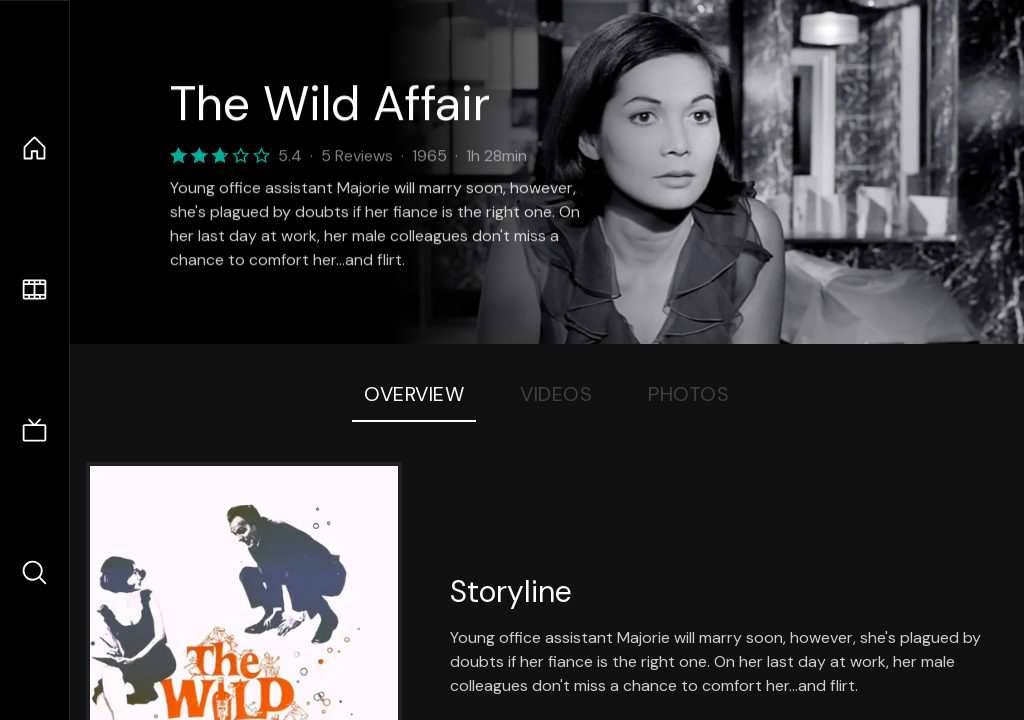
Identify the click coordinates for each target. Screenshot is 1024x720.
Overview (414, 394)
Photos (688, 394)
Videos (556, 394)
